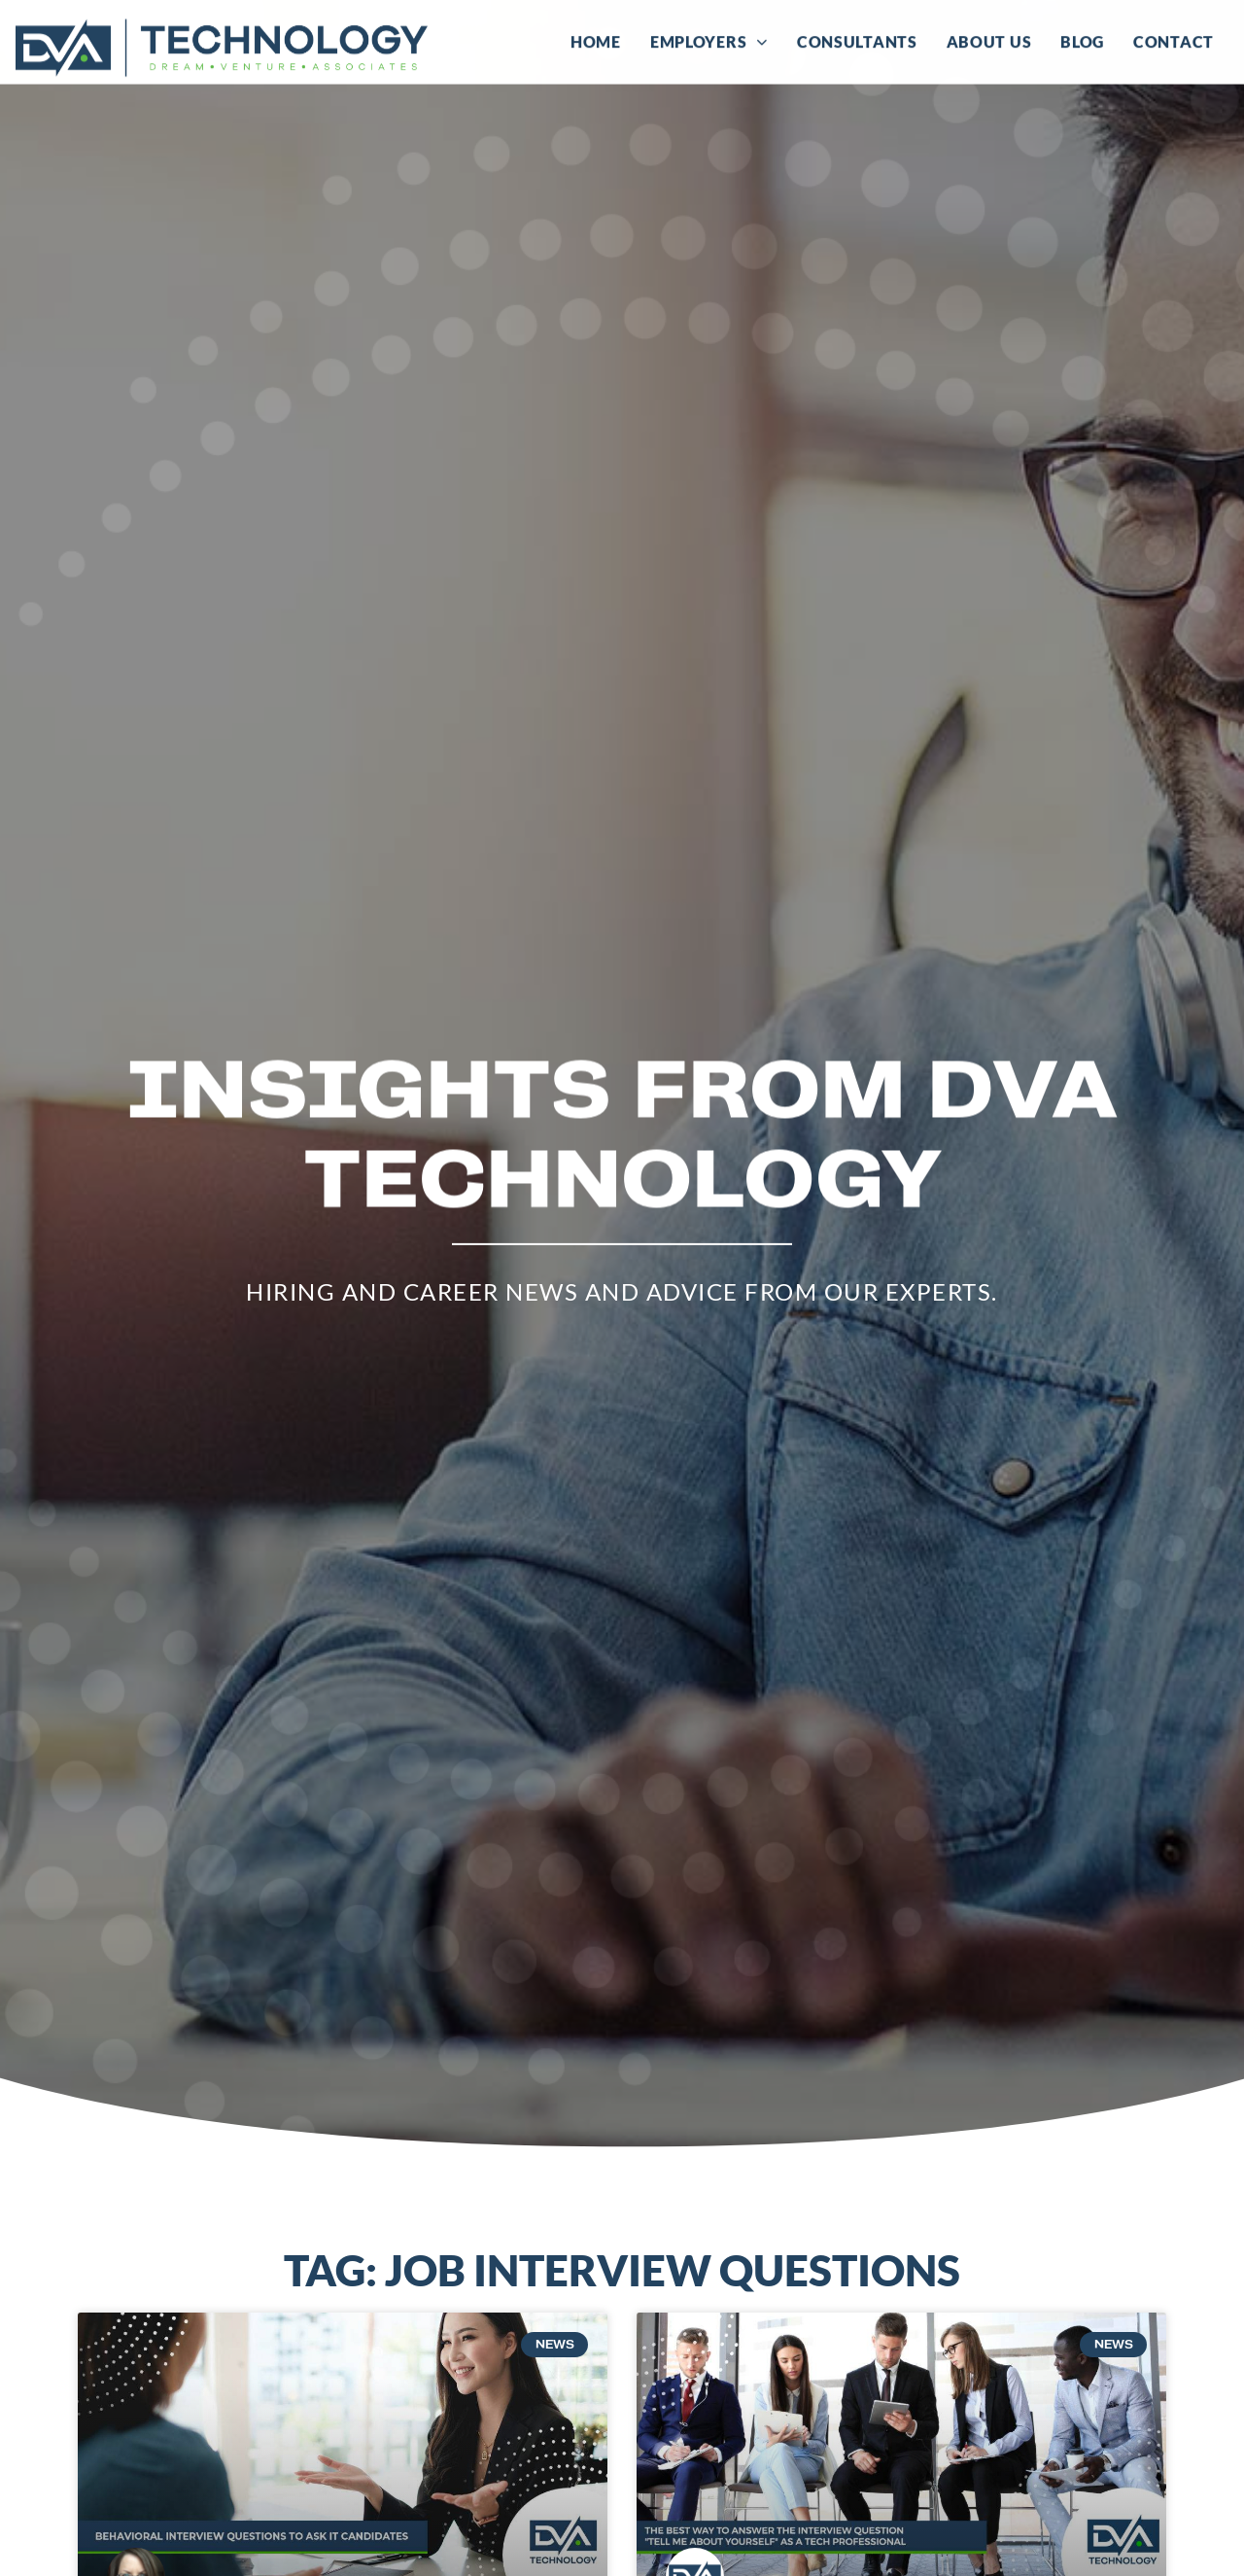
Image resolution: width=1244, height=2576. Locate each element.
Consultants (857, 38)
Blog (1082, 38)
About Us (989, 38)
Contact (1173, 38)
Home (595, 38)
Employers (709, 38)
